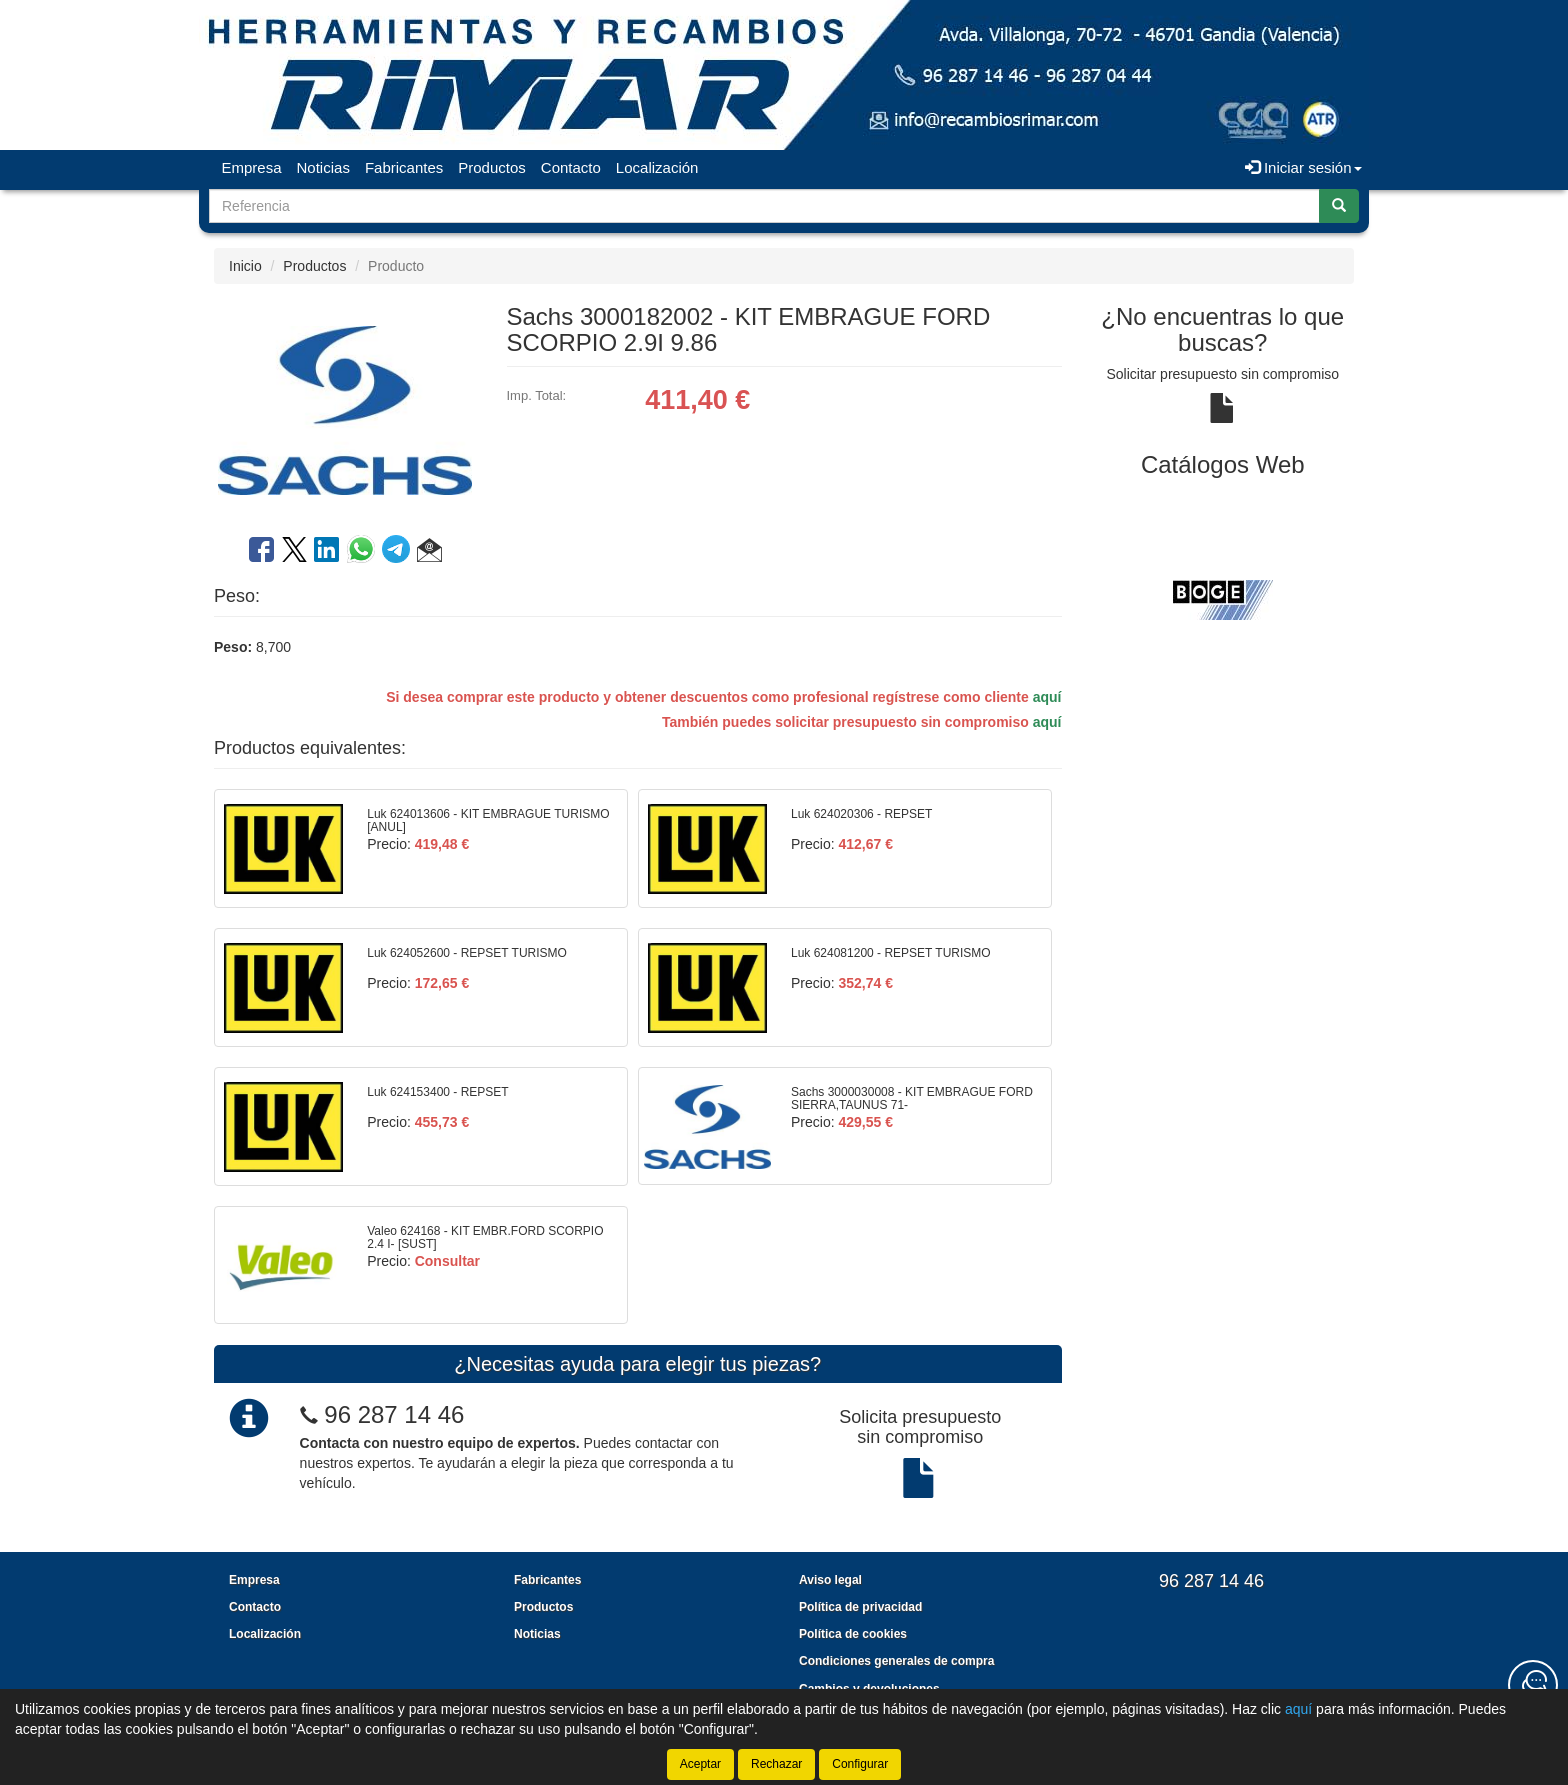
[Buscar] (1339, 206)
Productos (492, 167)
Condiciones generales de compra (896, 1661)
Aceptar (700, 1764)
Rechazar (776, 1764)
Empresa (252, 167)
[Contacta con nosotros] (1533, 1685)
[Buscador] (764, 206)
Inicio (245, 266)
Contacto (571, 167)
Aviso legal (830, 1580)
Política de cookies (853, 1634)
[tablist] (1223, 599)
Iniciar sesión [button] (1303, 167)
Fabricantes (404, 167)
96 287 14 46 (394, 1414)
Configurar (860, 1764)
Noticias (323, 167)
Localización (657, 167)
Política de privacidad (860, 1607)
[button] (429, 553)
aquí (1047, 697)
